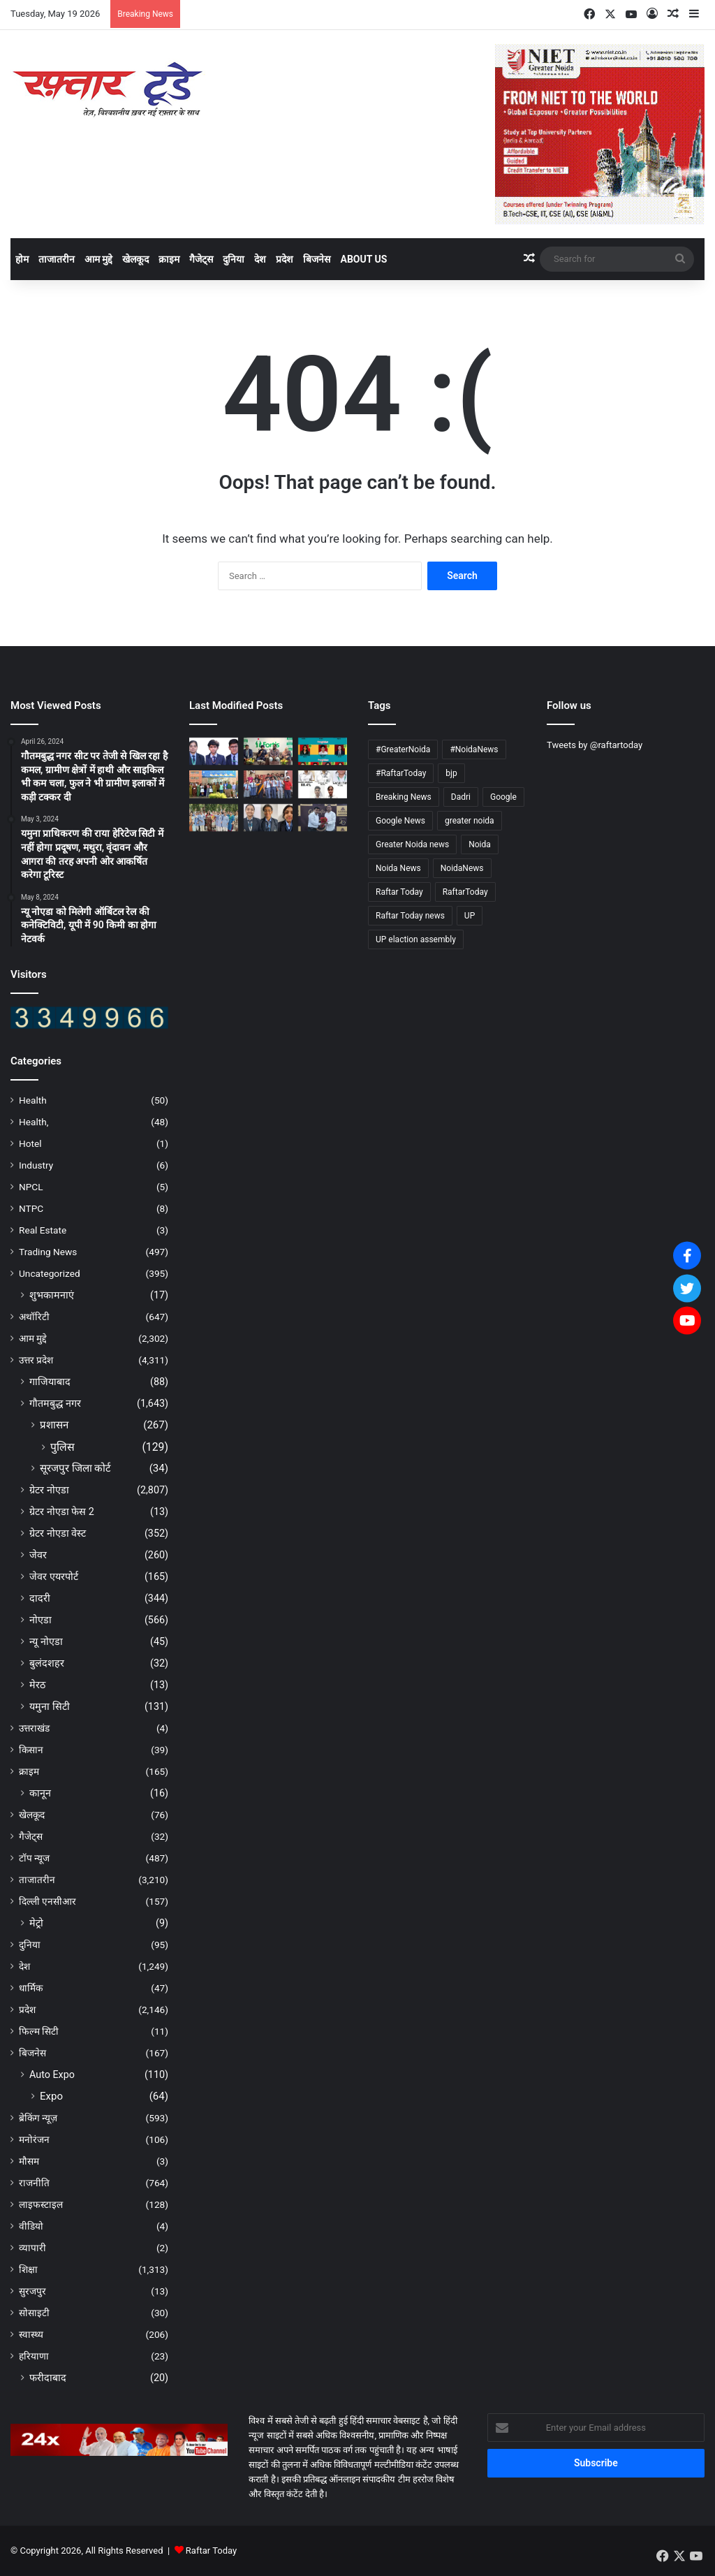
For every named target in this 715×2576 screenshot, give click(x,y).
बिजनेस (316, 259)
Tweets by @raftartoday (594, 745)
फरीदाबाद (47, 2377)
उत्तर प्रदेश (36, 1360)
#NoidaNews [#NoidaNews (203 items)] (474, 749)
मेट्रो (36, 1923)
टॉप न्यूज (34, 1858)
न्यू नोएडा (46, 1641)
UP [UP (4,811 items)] (469, 916)
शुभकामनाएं (51, 1295)
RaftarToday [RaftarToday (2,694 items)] (465, 892)
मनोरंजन (34, 2139)
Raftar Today (211, 2550)
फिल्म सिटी (39, 2031)
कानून (40, 1793)
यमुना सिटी (49, 1706)
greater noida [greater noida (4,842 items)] (469, 821)
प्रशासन (54, 1425)
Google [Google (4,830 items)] (503, 797)
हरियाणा (34, 2356)
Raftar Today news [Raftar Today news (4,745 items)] (410, 916)
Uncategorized (49, 1273)
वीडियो (31, 2226)
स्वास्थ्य (31, 2334)
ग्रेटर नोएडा (49, 1489)
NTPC (31, 1208)
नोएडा (40, 1619)
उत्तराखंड (34, 1728)
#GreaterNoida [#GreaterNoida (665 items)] (403, 749)
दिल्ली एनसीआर (47, 1901)
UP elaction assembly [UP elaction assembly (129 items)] (416, 939)
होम (22, 259)
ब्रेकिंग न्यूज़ (38, 2117)
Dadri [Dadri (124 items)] (461, 797)
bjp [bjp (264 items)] (451, 773)
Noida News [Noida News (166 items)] (398, 868)
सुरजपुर (32, 2291)
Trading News (48, 1251)
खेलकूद (135, 259)
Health (33, 1100)
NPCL (31, 1186)
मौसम (29, 2161)
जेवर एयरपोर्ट (53, 1576)
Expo (51, 2096)
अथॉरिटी (34, 1316)
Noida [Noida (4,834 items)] (480, 844)
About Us (363, 259)
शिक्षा (28, 2269)
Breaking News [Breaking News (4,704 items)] (404, 797)
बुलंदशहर (46, 1663)
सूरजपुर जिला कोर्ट (75, 1468)
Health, (33, 1121)
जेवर (38, 1554)
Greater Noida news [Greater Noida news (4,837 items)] (412, 844)
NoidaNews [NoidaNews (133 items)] (462, 868)
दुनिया (233, 259)
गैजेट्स (201, 259)
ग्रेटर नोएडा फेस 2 (61, 1511)
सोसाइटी (34, 2312)
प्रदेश (284, 259)
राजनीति (34, 2182)
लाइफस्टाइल (41, 2204)
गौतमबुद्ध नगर (55, 1403)
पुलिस (62, 1447)
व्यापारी (32, 2247)
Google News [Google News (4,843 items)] (400, 821)
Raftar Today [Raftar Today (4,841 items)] (399, 892)
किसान (31, 1749)
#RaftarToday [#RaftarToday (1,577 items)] (401, 773)
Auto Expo (52, 2074)
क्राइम (169, 259)
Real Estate (42, 1230)
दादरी (39, 1598)
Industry (36, 1165)
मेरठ (37, 1684)
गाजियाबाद (50, 1381)
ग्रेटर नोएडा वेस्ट (57, 1533)
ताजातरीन (56, 259)
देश (260, 259)
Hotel (30, 1143)
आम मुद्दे (98, 259)
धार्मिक (31, 1987)
